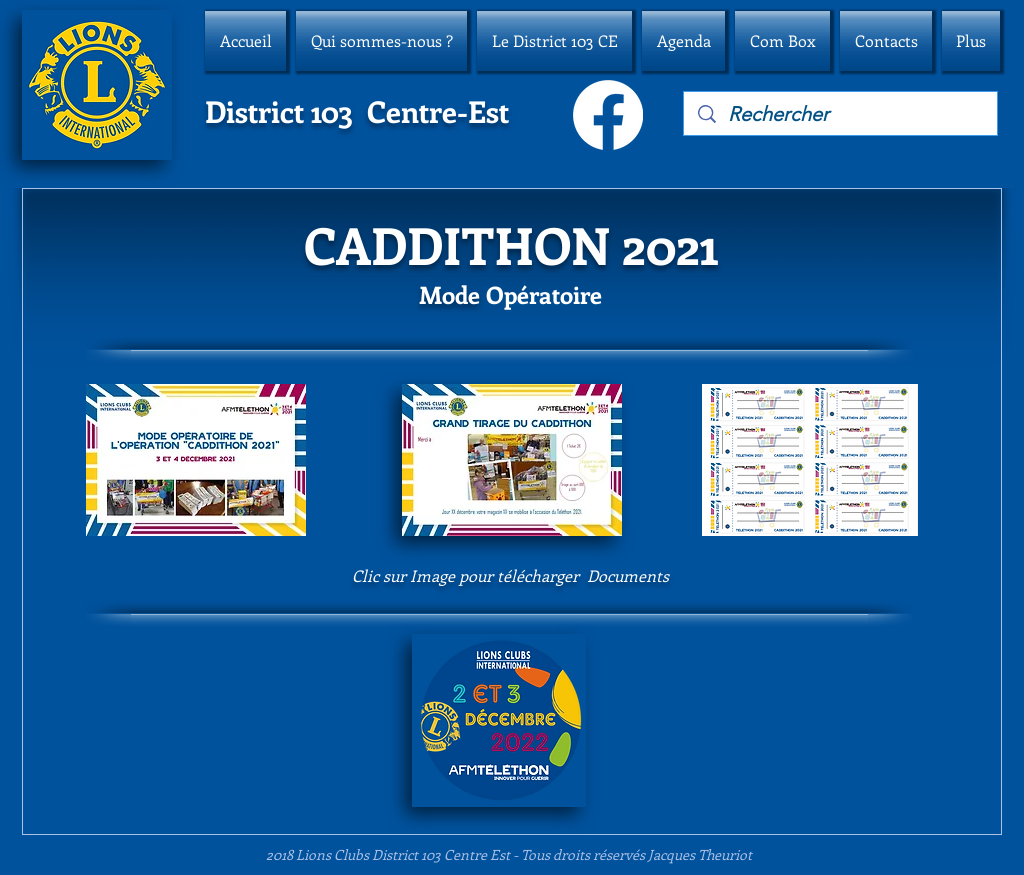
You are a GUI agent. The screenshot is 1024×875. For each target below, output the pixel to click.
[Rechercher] (841, 114)
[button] (381, 41)
